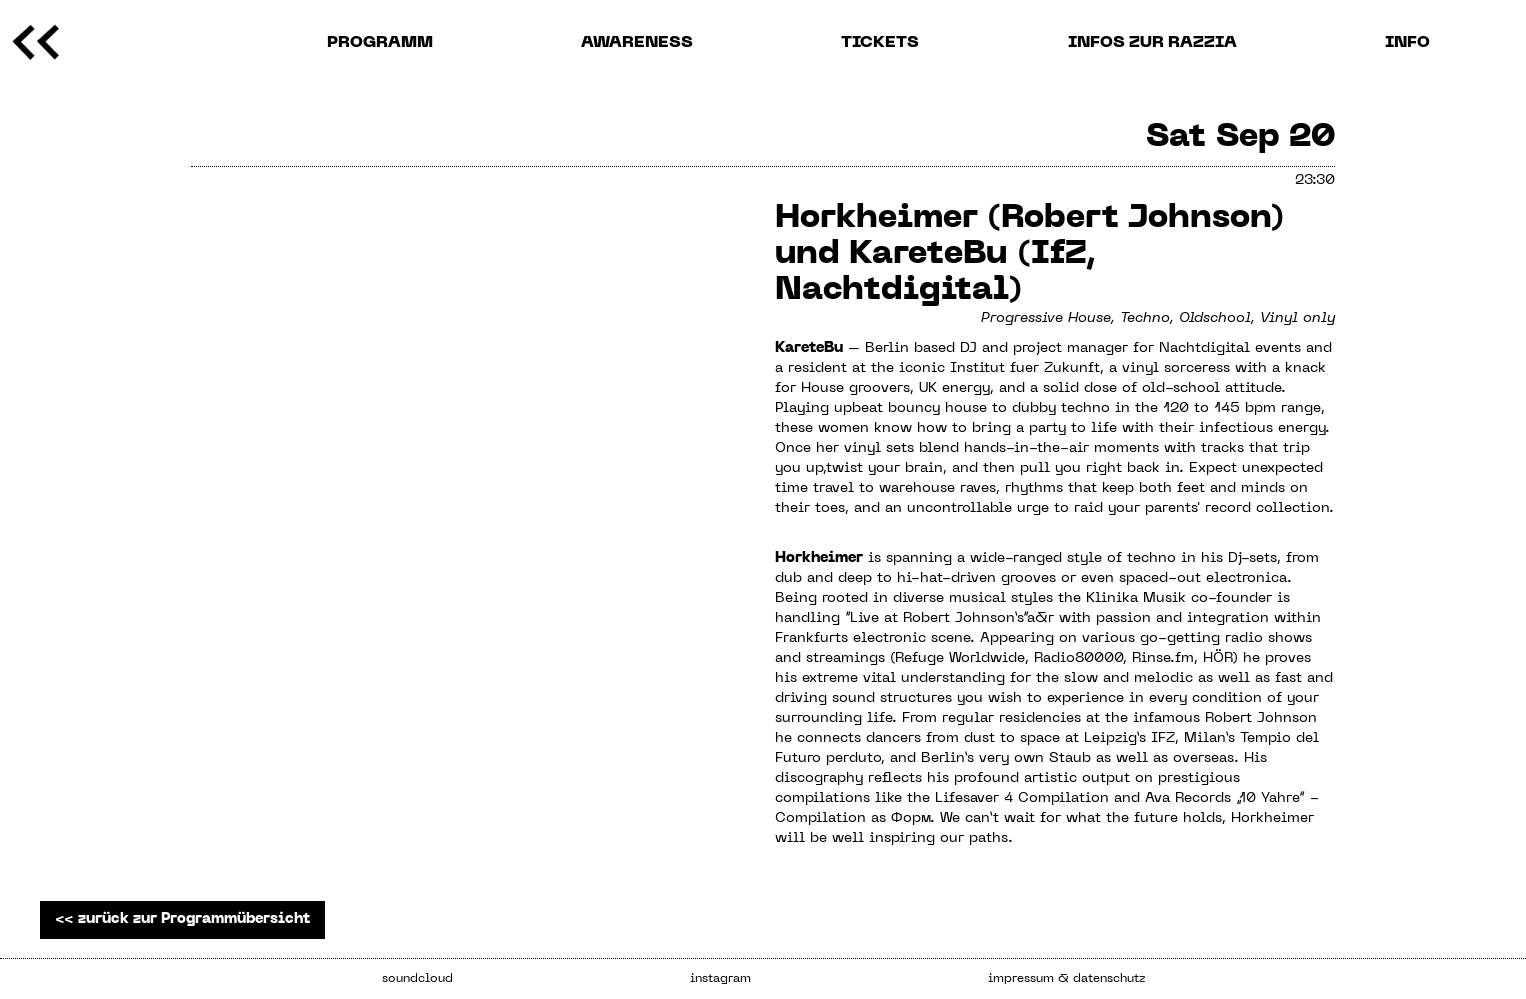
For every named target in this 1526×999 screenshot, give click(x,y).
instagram (720, 979)
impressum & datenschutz (1066, 979)
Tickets (880, 43)
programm (380, 43)
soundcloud (417, 979)
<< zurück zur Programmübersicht (182, 919)
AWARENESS (637, 43)
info (1407, 43)
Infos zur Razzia (1152, 43)
